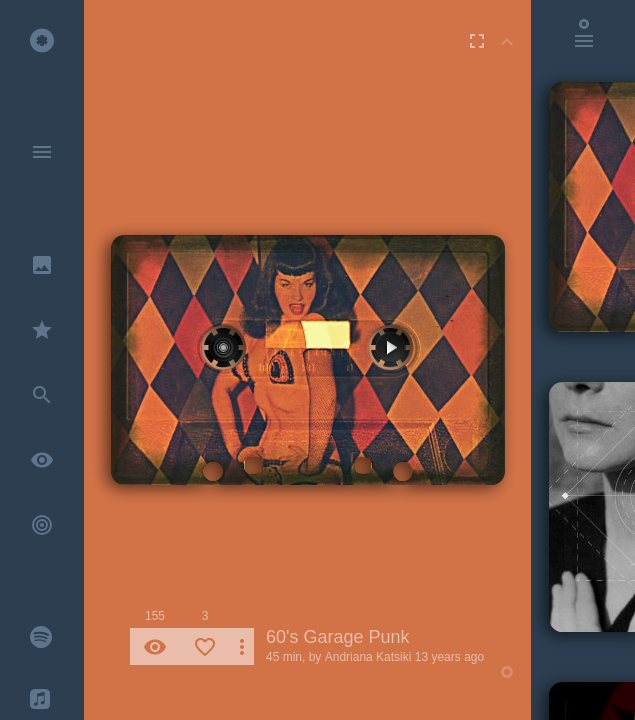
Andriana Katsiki (368, 657)
